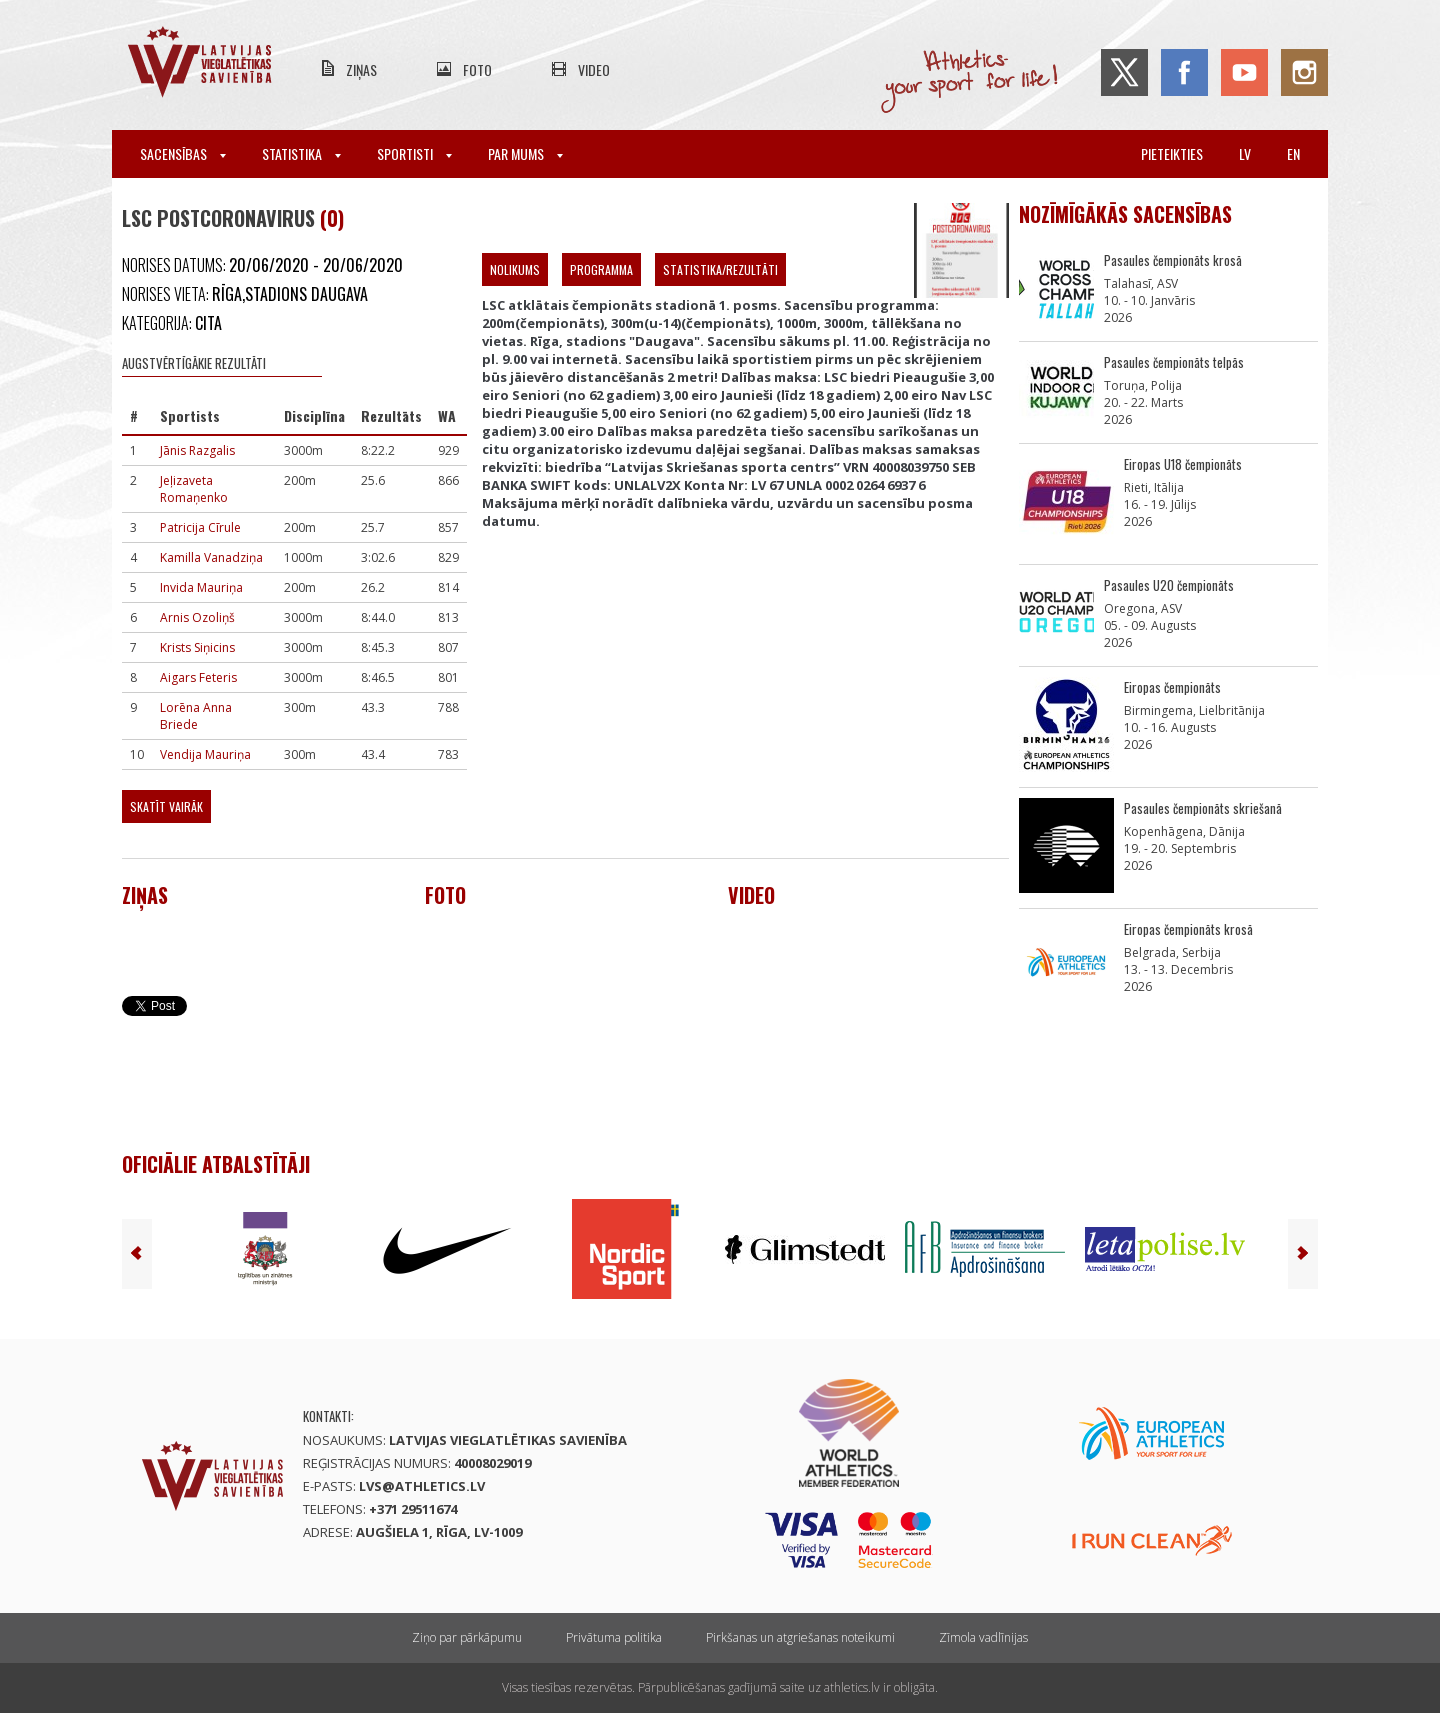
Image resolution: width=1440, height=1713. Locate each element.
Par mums (525, 153)
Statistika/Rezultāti (720, 269)
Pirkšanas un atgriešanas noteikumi (800, 1637)
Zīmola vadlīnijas (983, 1637)
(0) (332, 218)
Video (594, 69)
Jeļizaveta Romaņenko (194, 489)
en (1293, 153)
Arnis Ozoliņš (197, 617)
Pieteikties (1172, 153)
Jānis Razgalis (197, 450)
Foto (477, 69)
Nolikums (515, 269)
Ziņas (361, 69)
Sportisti (414, 153)
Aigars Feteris (198, 677)
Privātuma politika (614, 1637)
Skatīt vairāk (166, 806)
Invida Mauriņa (201, 587)
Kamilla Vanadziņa (211, 557)
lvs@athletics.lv (422, 1486)
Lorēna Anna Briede (196, 716)
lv (1245, 153)
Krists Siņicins (197, 647)
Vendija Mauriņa (205, 754)
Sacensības (183, 153)
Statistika (301, 153)
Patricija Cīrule (200, 527)
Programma (601, 269)
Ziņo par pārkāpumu (467, 1637)
